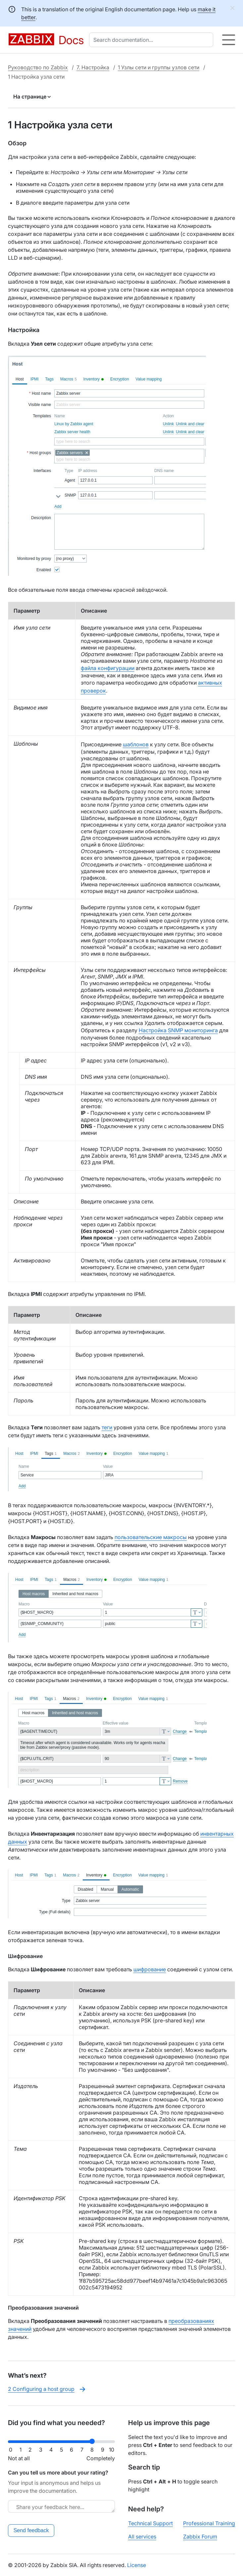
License (136, 2565)
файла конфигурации (107, 668)
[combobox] (152, 40)
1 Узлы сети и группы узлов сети (158, 67)
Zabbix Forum (200, 2536)
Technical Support (150, 2523)
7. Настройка (92, 67)
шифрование (149, 1969)
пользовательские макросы (151, 1537)
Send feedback (31, 2530)
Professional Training (209, 2523)
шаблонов (136, 744)
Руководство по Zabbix (38, 67)
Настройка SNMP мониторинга (178, 1030)
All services (142, 2536)
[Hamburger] (228, 39)
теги (107, 1427)
